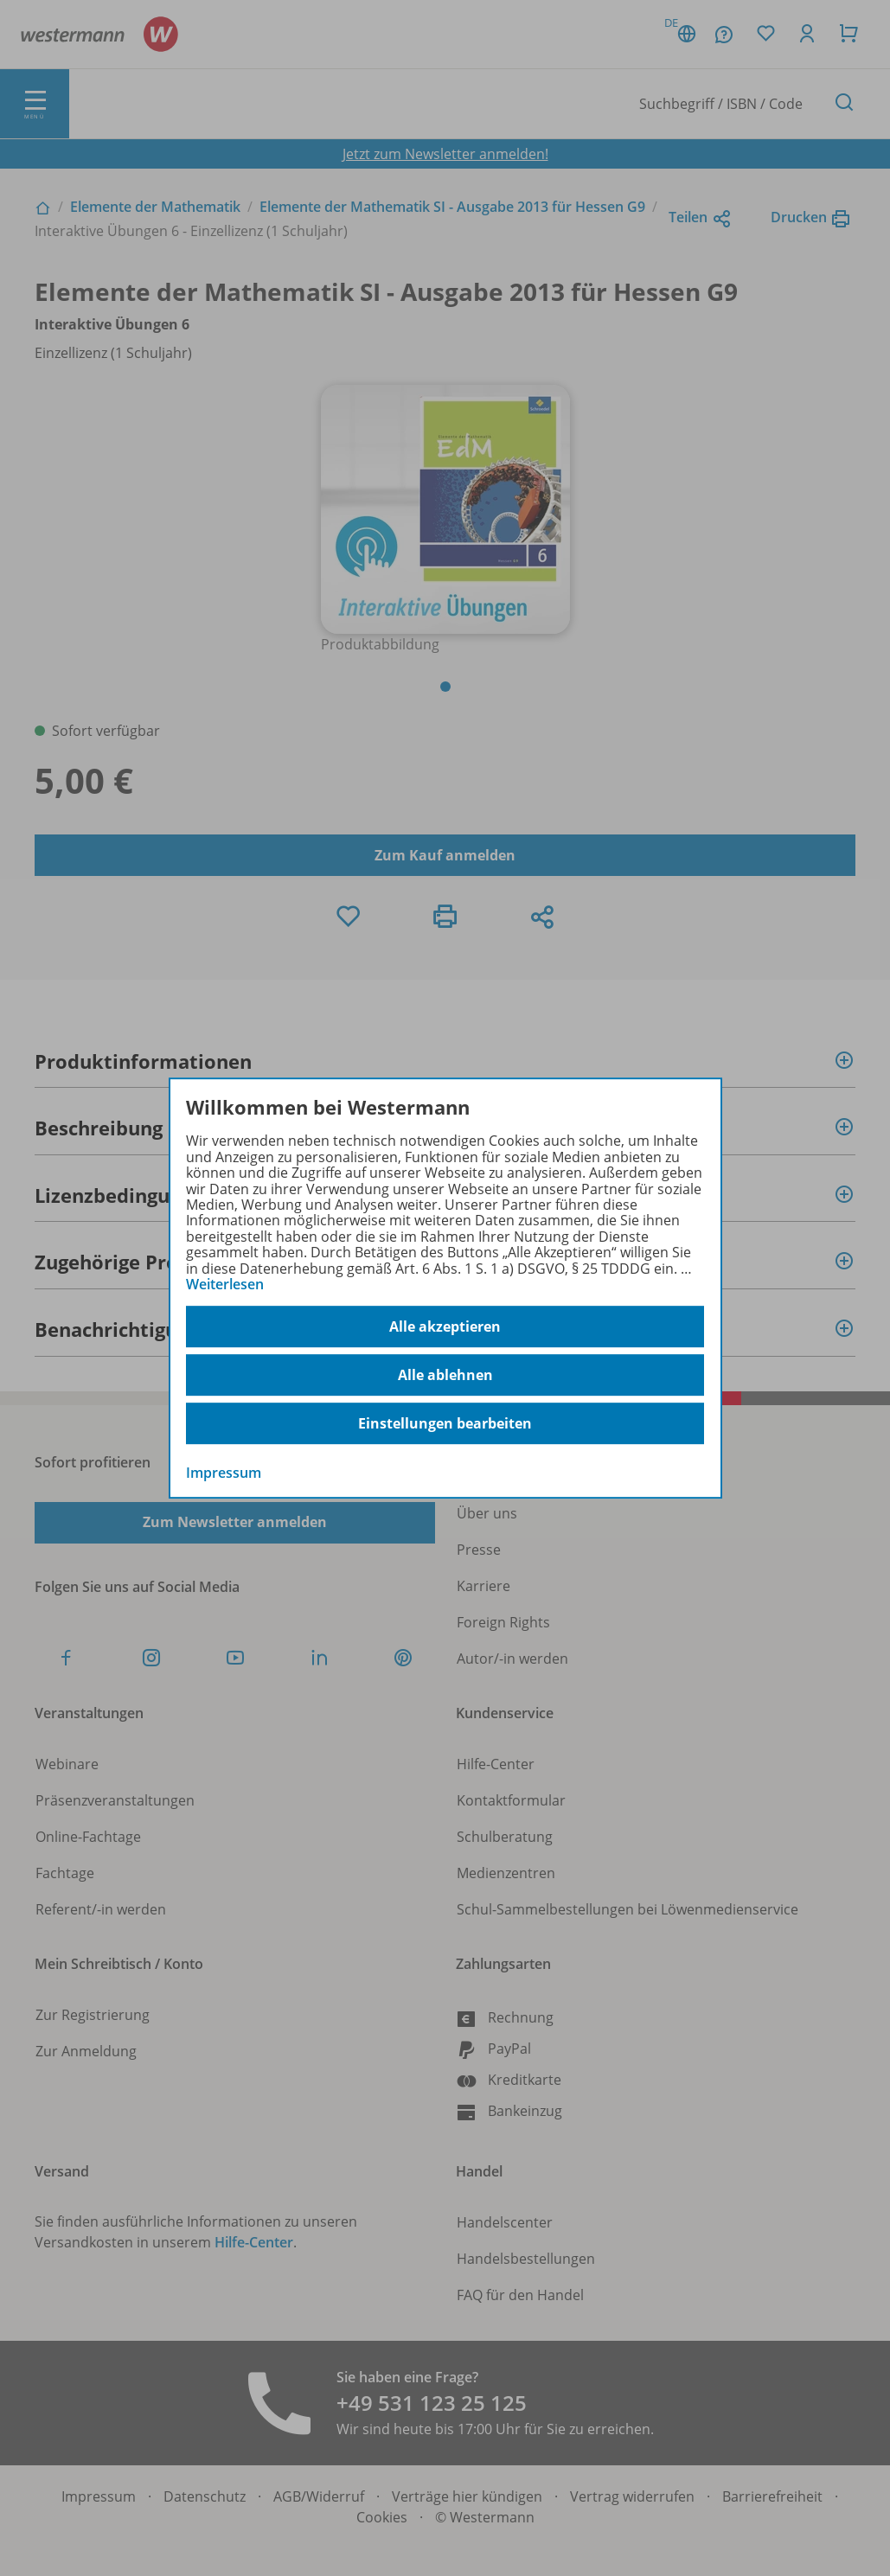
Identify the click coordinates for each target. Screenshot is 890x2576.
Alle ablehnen (445, 1374)
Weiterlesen (225, 1284)
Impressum (223, 1473)
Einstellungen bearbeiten (445, 1423)
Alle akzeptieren (445, 1326)
